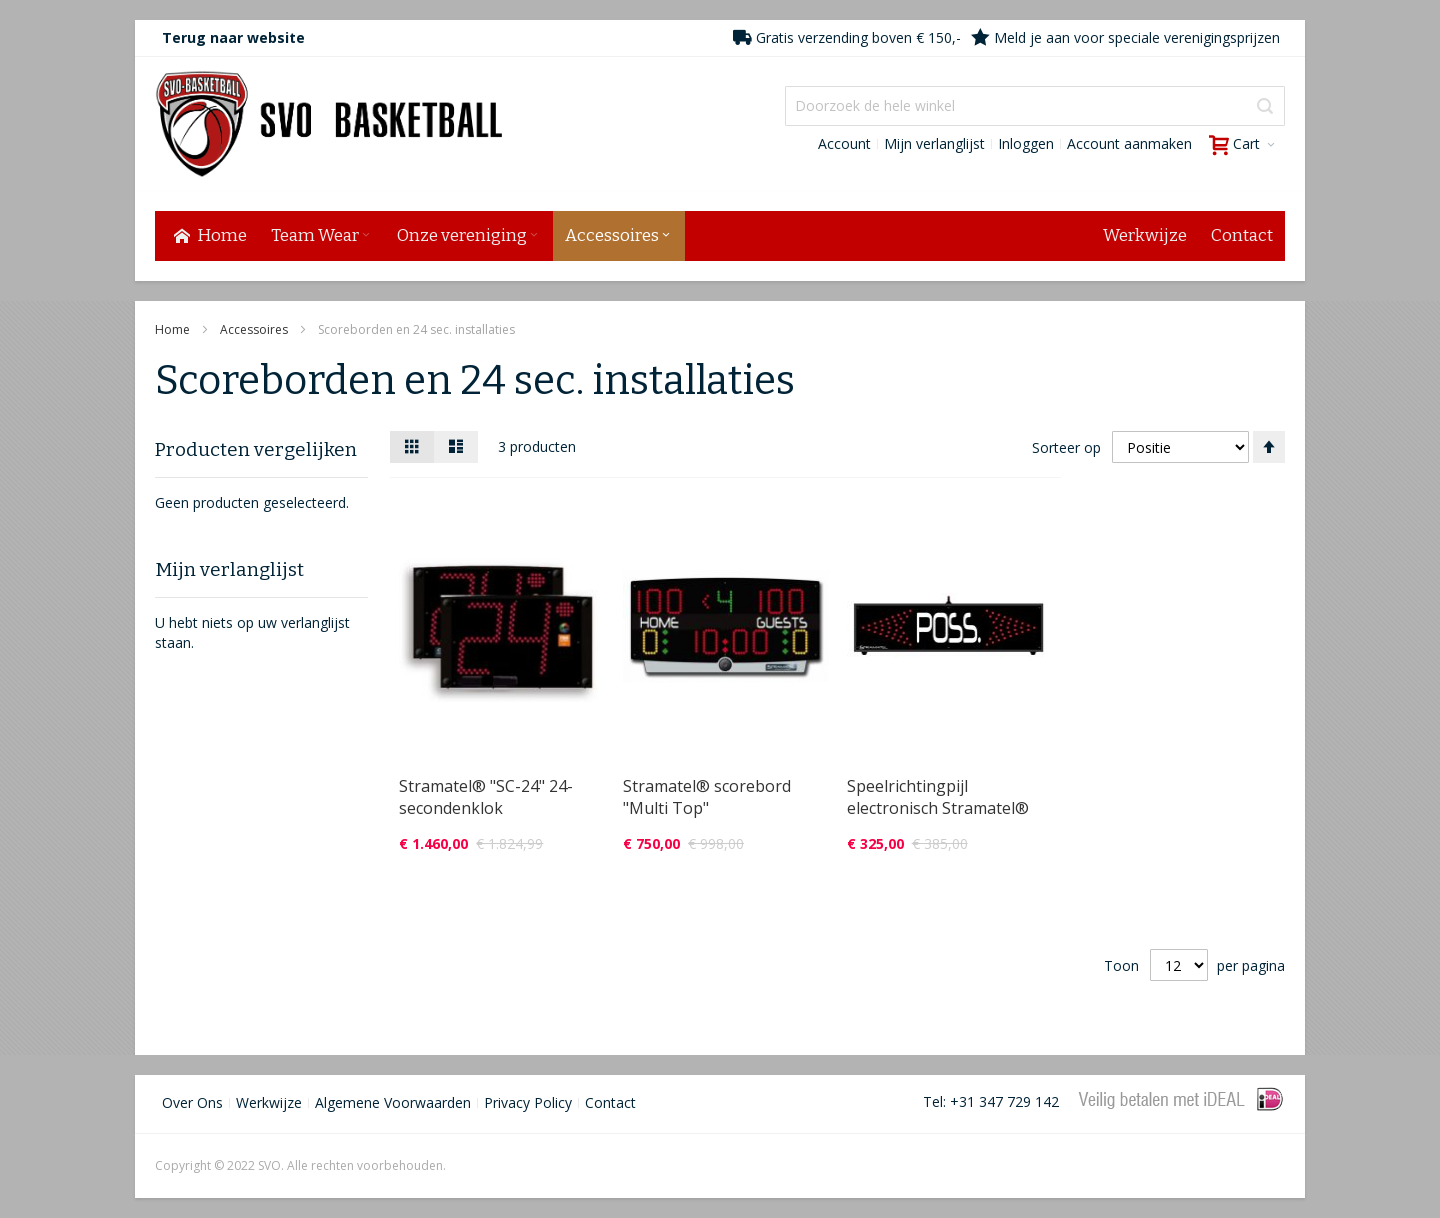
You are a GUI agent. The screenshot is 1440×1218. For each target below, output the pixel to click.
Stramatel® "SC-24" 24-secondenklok (486, 797)
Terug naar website (233, 37)
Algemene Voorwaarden (393, 1102)
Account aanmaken (1129, 143)
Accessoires (255, 329)
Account (844, 143)
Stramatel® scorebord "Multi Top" (707, 797)
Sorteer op (1066, 446)
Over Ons (192, 1102)
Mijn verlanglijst (934, 143)
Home (174, 329)
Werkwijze (269, 1102)
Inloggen (1026, 143)
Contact (610, 1102)
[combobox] (1035, 106)
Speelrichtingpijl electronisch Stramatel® (938, 797)
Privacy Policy (528, 1102)
